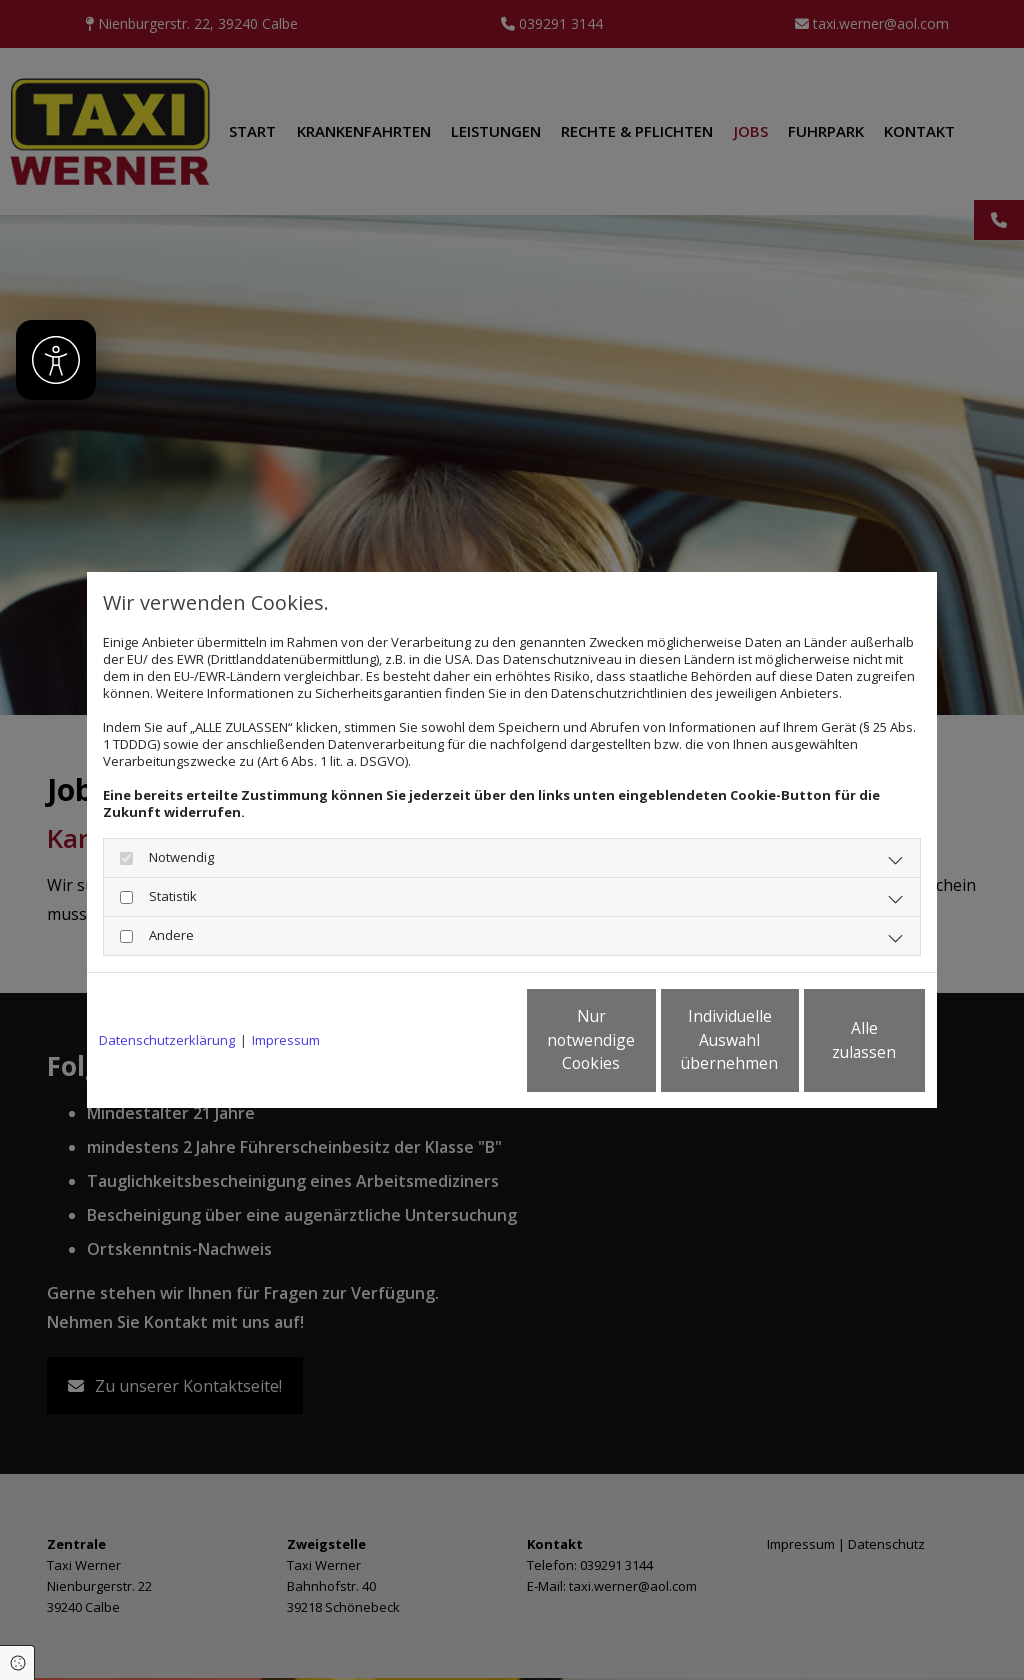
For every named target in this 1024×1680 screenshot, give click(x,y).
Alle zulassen (832, 1041)
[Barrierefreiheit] (56, 360)
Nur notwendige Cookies (452, 1041)
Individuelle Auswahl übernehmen (643, 1041)
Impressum (286, 1040)
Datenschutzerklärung (167, 1040)
